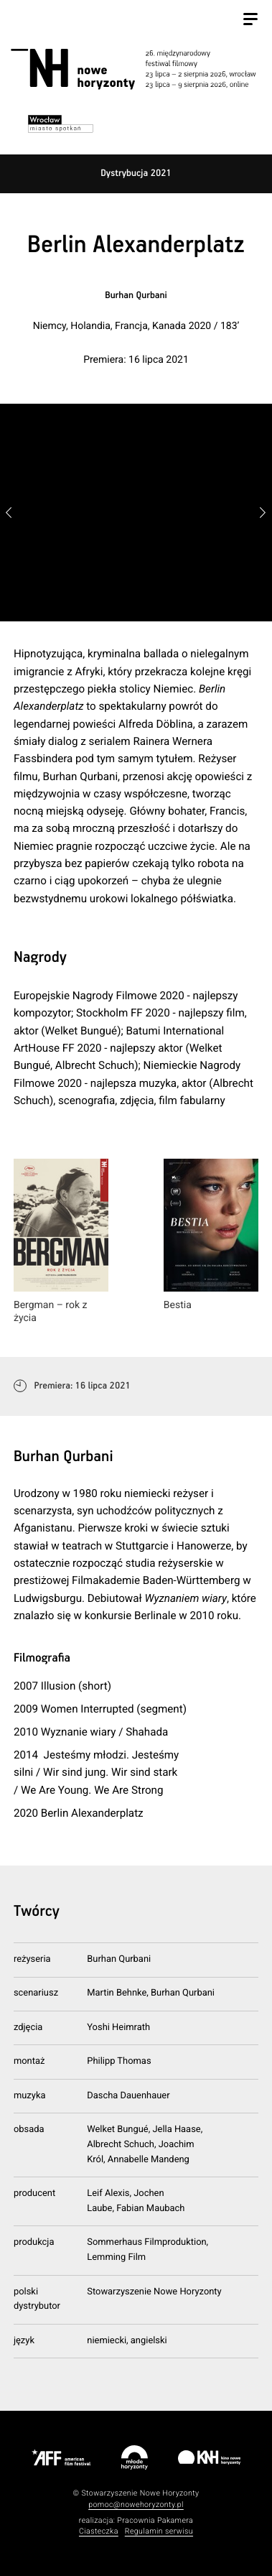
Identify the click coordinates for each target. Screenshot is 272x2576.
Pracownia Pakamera (155, 2520)
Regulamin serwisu (159, 2531)
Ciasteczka (98, 2531)
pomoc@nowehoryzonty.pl (136, 2504)
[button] (262, 512)
